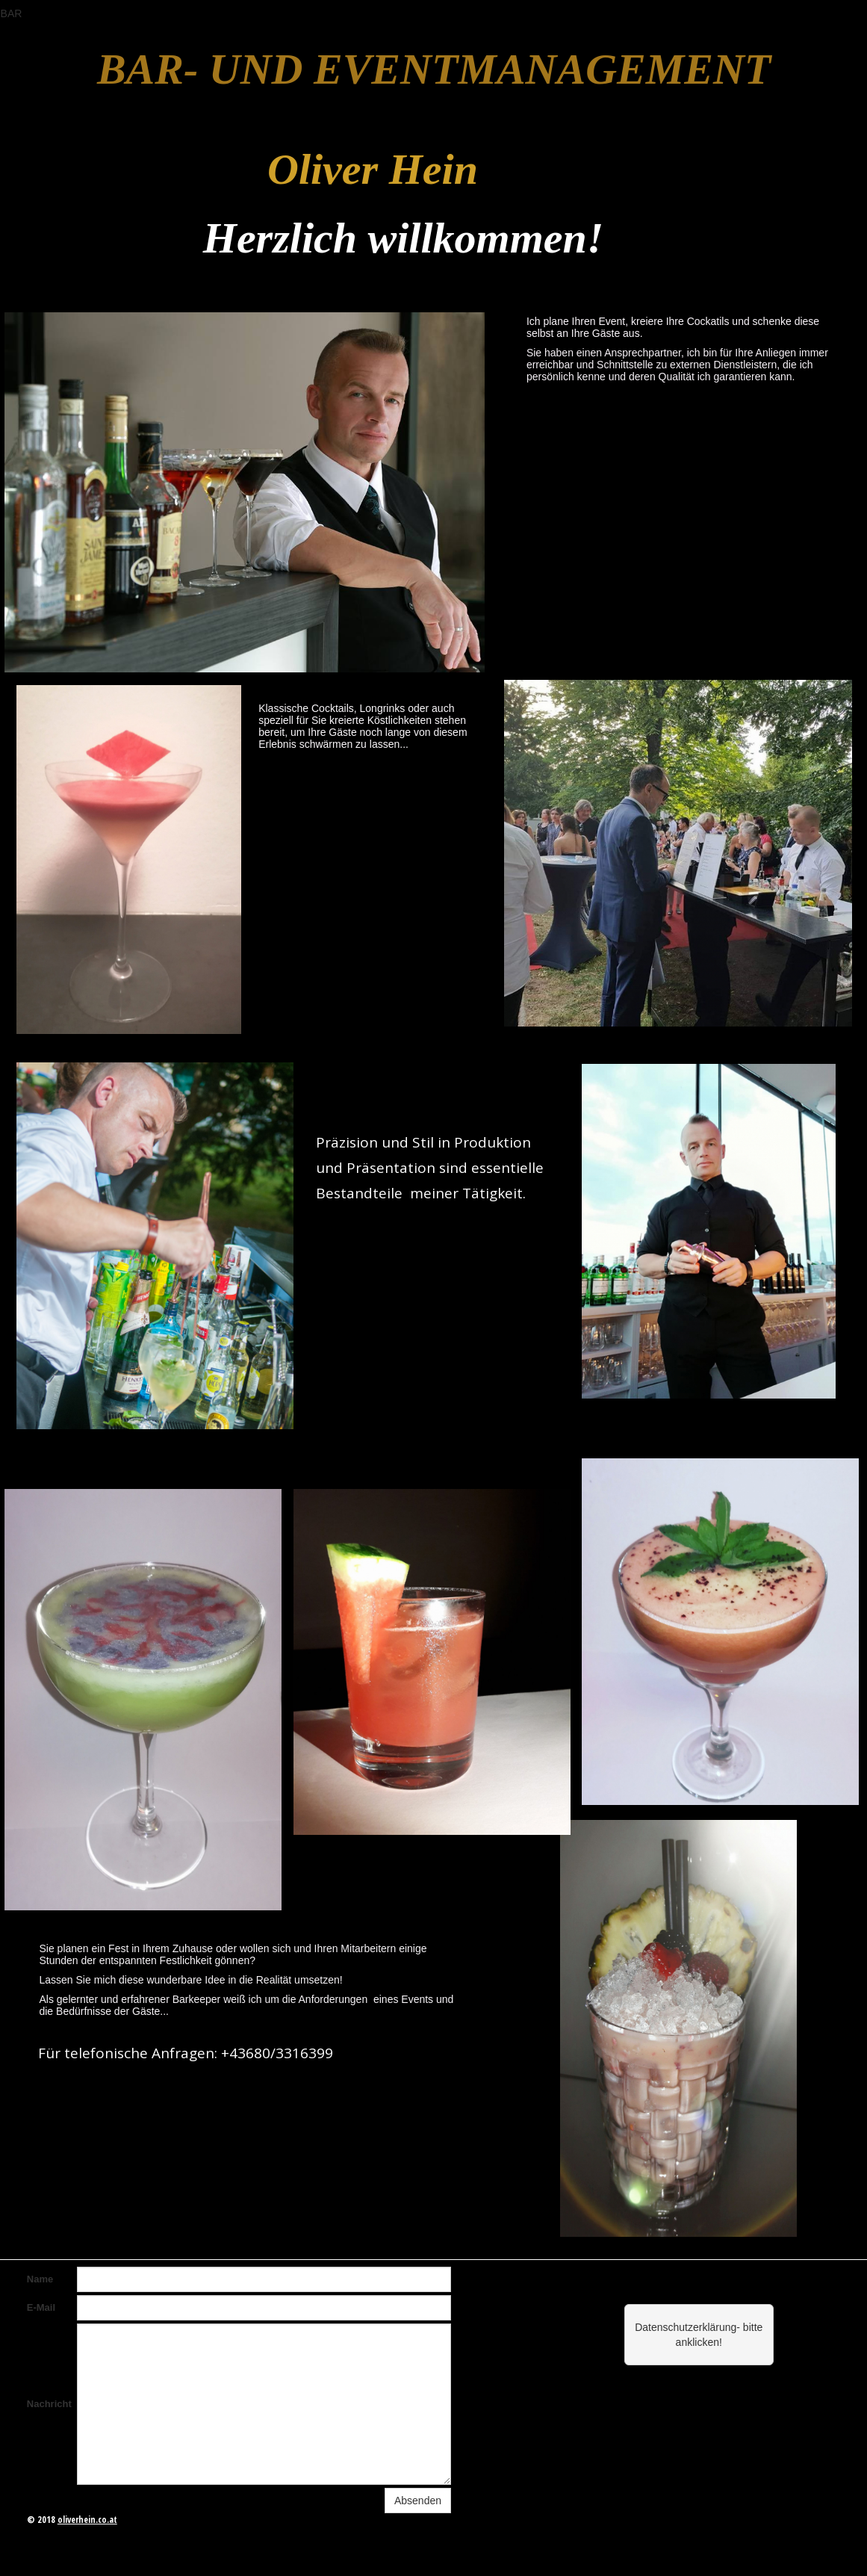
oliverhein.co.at (87, 2519)
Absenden (417, 2501)
